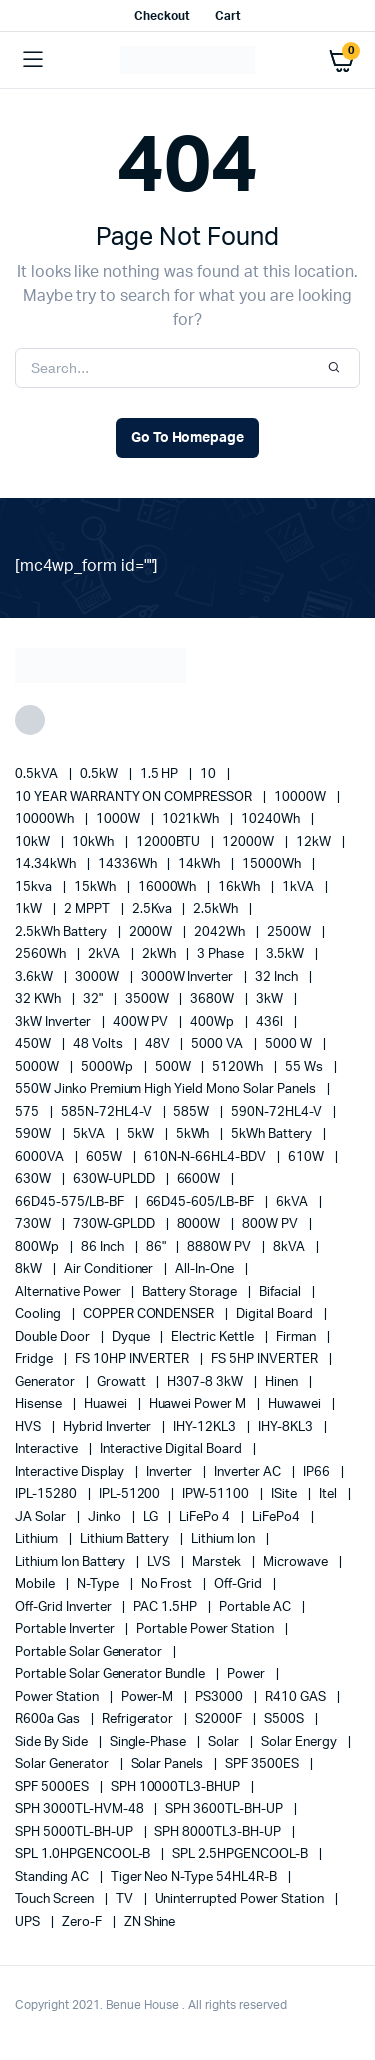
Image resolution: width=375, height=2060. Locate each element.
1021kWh (192, 819)
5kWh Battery (273, 1134)
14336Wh (129, 864)
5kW (142, 1134)
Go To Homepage (188, 438)
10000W (301, 797)
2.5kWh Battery (62, 932)
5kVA (90, 1134)
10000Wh (46, 819)
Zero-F (83, 1922)
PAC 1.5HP (166, 1607)
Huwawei (296, 1404)
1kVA (299, 887)
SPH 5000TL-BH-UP (75, 1832)
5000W (38, 1067)
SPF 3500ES (263, 1764)
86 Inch (104, 1247)
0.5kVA (38, 774)
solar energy (300, 1742)
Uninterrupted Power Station (241, 1899)
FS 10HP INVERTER (134, 1359)
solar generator (63, 1764)
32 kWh (39, 999)
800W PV (271, 1224)
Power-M (149, 1697)
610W (307, 1157)
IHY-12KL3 (206, 1427)
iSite (285, 1494)
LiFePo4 (277, 1517)
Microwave (297, 1562)
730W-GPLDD (115, 1224)
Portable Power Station (206, 1629)
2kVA (105, 954)
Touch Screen (56, 1899)
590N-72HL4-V (278, 1112)
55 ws (305, 1067)
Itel (329, 1494)
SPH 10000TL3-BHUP (177, 1787)
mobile (36, 1584)
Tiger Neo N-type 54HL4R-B (195, 1877)
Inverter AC (249, 1472)
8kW (30, 1269)
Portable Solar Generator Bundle (111, 1674)
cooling (39, 1314)
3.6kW (35, 977)
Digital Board (276, 1314)
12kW (315, 842)
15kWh (96, 887)
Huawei (107, 1404)
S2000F (220, 1719)
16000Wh (169, 887)
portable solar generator (90, 1652)
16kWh (240, 887)
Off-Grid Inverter (64, 1607)
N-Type (99, 1584)
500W (174, 1067)
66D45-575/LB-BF (71, 1202)
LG (152, 1517)
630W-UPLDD (115, 1179)
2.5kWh (217, 909)
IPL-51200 (131, 1494)
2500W (290, 932)
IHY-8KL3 (287, 1427)
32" (94, 999)
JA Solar (42, 1517)
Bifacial (281, 1292)
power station (58, 1697)
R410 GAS (297, 1697)
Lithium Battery (126, 1539)
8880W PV (220, 1247)
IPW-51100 (217, 1494)
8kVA (290, 1247)
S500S (285, 1719)
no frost (168, 1584)
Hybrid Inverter (109, 1427)
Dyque (132, 1337)
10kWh (94, 842)
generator (46, 1382)
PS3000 (220, 1697)
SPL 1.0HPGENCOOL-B (84, 1854)
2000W (152, 932)
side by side (53, 1742)
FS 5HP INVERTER (266, 1359)
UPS (29, 1922)
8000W (200, 1224)
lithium (38, 1539)
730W (34, 1224)
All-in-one (206, 1269)
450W (34, 1044)
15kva (35, 887)
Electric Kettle (214, 1337)
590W (34, 1134)
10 (209, 774)
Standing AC (53, 1877)
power (247, 1674)
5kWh (194, 1134)
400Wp (213, 1022)
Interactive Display (71, 1472)
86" (157, 1247)
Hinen (283, 1382)
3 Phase (222, 954)
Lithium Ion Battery (71, 1562)
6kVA (293, 1202)
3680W (213, 999)
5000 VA (218, 1044)
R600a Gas (49, 1719)
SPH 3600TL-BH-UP (225, 1809)
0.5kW (100, 774)
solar (225, 1742)
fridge (35, 1359)
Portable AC (256, 1607)
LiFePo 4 (206, 1517)
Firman (297, 1337)
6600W (200, 1179)
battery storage (191, 1292)
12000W (249, 842)
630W (34, 1179)
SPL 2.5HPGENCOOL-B (241, 1854)
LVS (160, 1562)
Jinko (106, 1517)
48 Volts (99, 1044)
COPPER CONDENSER (150, 1314)
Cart (228, 16)
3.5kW (286, 954)
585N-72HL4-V (108, 1112)
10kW (34, 842)
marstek (218, 1562)
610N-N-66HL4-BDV (207, 1157)
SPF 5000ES (53, 1787)
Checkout (162, 16)
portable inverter (66, 1629)
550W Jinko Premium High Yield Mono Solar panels (167, 1089)
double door (54, 1337)
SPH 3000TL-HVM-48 (80, 1809)
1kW (30, 909)
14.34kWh (47, 864)
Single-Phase (150, 1742)
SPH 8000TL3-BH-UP (218, 1832)
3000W (98, 977)
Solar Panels (169, 1764)
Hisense (40, 1404)
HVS (29, 1427)
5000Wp (108, 1067)
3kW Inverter (54, 1022)
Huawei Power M (199, 1404)
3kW (271, 999)
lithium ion (224, 1539)
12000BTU (170, 842)
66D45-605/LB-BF (202, 1202)
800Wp (38, 1247)
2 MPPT (88, 909)
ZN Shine (150, 1922)
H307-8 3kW (206, 1382)
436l (271, 1022)
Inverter (170, 1472)
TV (126, 1899)
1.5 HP (161, 774)
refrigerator (139, 1719)
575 (28, 1112)
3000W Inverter (189, 977)
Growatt (123, 1382)
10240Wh (272, 819)
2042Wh (221, 932)
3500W (148, 999)
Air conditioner (110, 1269)
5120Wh (239, 1067)
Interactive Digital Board (172, 1449)
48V (159, 1044)
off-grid (239, 1584)
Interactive (48, 1449)
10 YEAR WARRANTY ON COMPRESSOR (135, 797)
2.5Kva (153, 909)
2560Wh (42, 954)
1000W (119, 819)
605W (105, 1157)
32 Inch (278, 977)
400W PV (142, 1022)
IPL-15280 (47, 1494)
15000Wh (273, 864)
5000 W (290, 1044)
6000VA (41, 1157)
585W (192, 1112)
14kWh (200, 864)
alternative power (69, 1292)
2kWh (160, 954)
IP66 (318, 1472)
